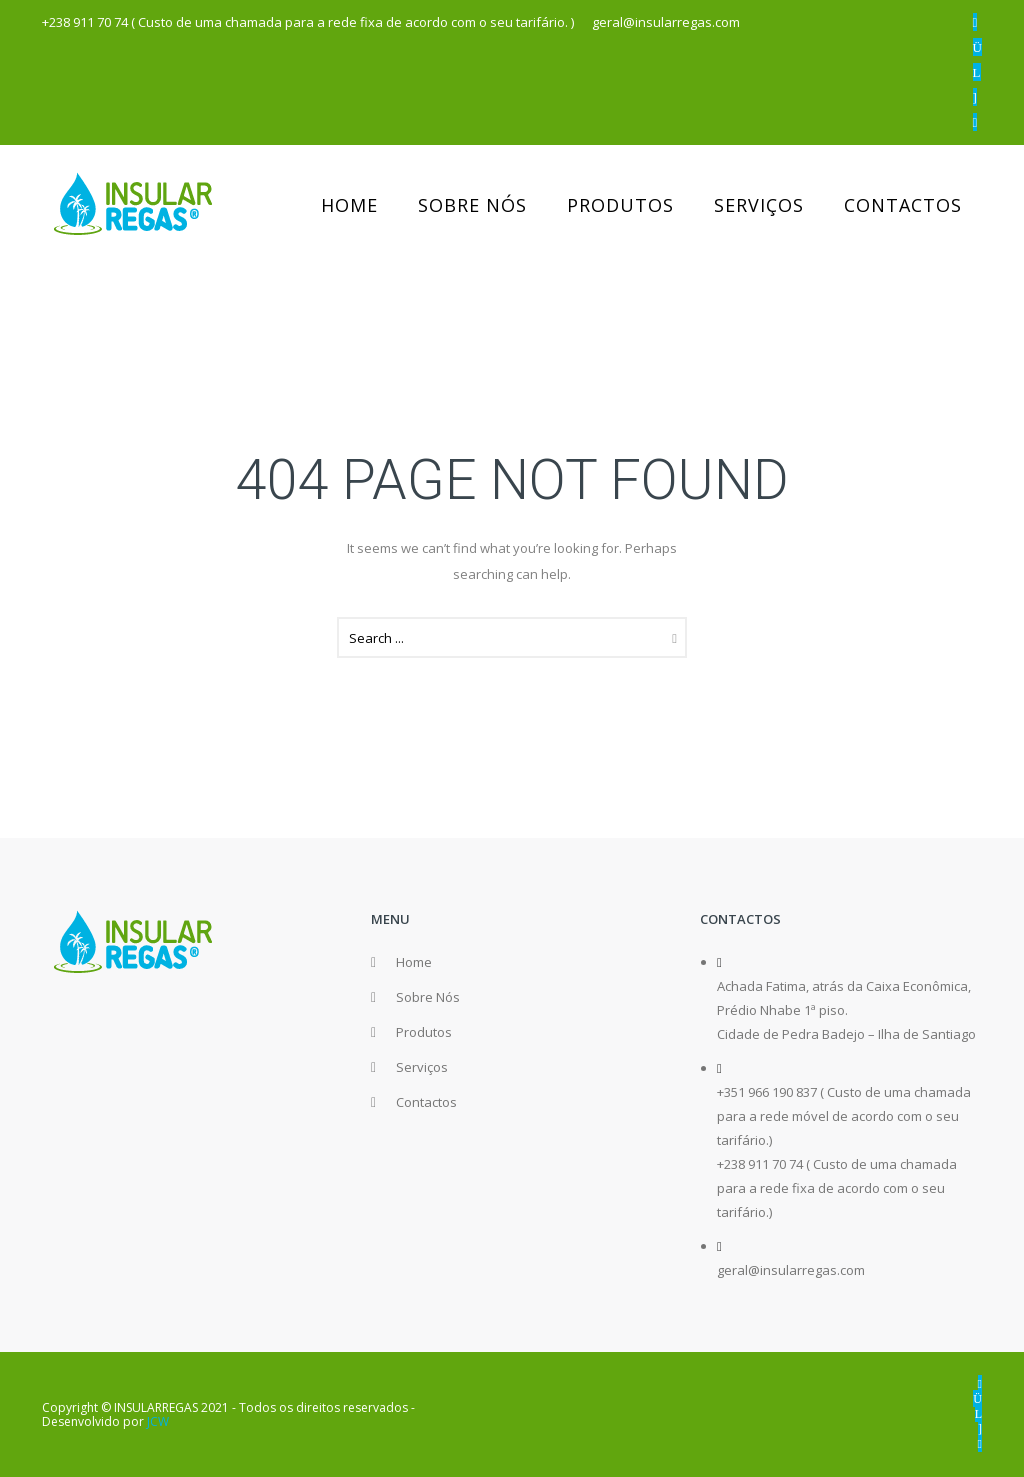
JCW (158, 1421)
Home (349, 205)
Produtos (620, 205)
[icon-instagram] (977, 47)
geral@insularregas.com (791, 1270)
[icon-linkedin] (977, 72)
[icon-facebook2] (975, 22)
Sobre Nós (472, 205)
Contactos (903, 205)
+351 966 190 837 (767, 1092)
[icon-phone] (975, 122)
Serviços (759, 205)
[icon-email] (975, 97)
